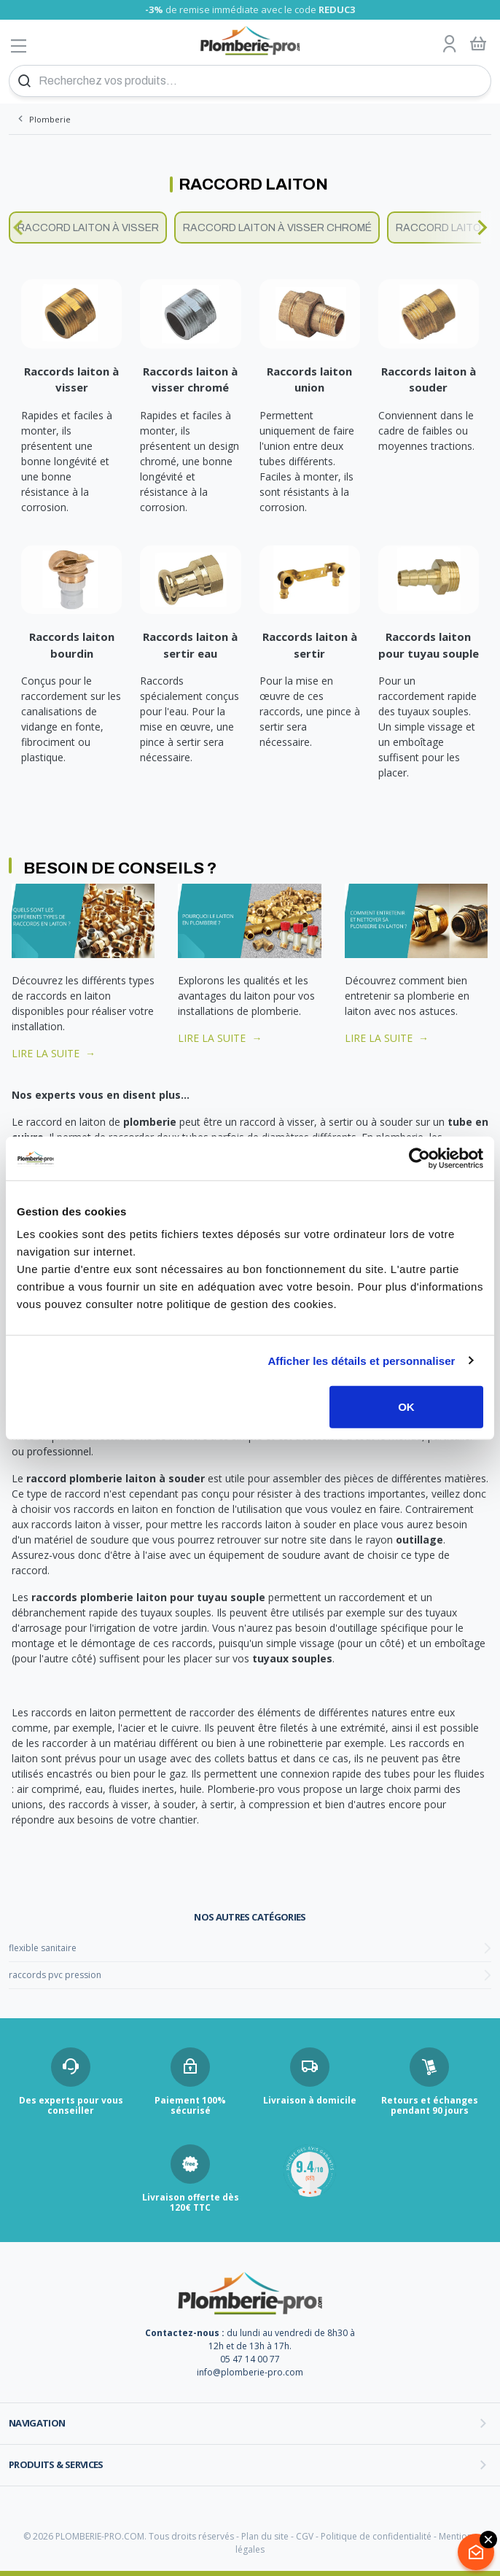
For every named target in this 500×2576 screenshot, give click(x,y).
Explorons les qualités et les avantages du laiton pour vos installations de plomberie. (246, 995)
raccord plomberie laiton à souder (115, 1478)
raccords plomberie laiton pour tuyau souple (148, 1597)
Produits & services (56, 2464)
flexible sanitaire (43, 1948)
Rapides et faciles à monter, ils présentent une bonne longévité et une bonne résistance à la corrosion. (66, 461)
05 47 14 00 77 (250, 2359)
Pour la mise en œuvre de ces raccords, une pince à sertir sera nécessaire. (309, 711)
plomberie (149, 1122)
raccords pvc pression (55, 1975)
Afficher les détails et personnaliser (361, 1360)
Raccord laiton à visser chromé (277, 227)
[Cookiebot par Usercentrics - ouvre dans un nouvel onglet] (419, 1158)
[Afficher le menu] (19, 45)
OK (406, 1407)
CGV (304, 2536)
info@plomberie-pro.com (250, 2372)
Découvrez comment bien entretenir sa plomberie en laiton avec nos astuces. (407, 995)
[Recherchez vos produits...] (250, 81)
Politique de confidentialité (376, 2536)
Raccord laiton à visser (88, 227)
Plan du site (265, 2536)
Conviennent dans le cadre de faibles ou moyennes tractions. (426, 430)
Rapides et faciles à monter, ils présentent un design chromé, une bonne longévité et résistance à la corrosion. (189, 461)
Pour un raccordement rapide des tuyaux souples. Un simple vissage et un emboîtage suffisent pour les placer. (427, 726)
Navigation (37, 2422)
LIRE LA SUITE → (53, 1053)
